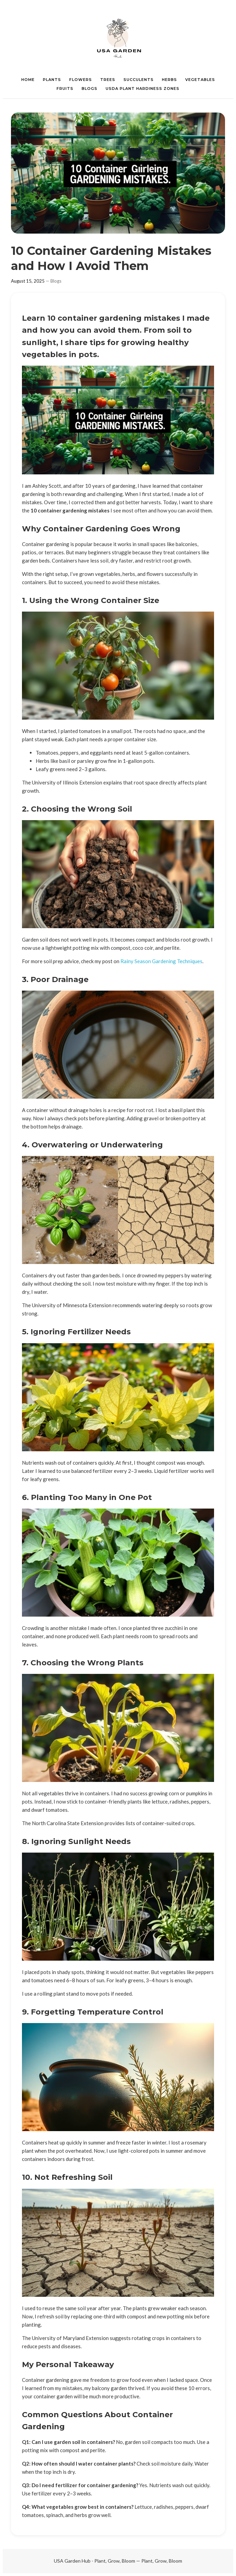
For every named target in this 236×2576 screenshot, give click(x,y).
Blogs (55, 281)
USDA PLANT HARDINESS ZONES (142, 88)
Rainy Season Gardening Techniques (161, 961)
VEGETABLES (200, 79)
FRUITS (65, 88)
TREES (107, 79)
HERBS (169, 79)
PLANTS (52, 79)
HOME (28, 79)
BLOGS (89, 88)
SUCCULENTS (138, 79)
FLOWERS (80, 79)
